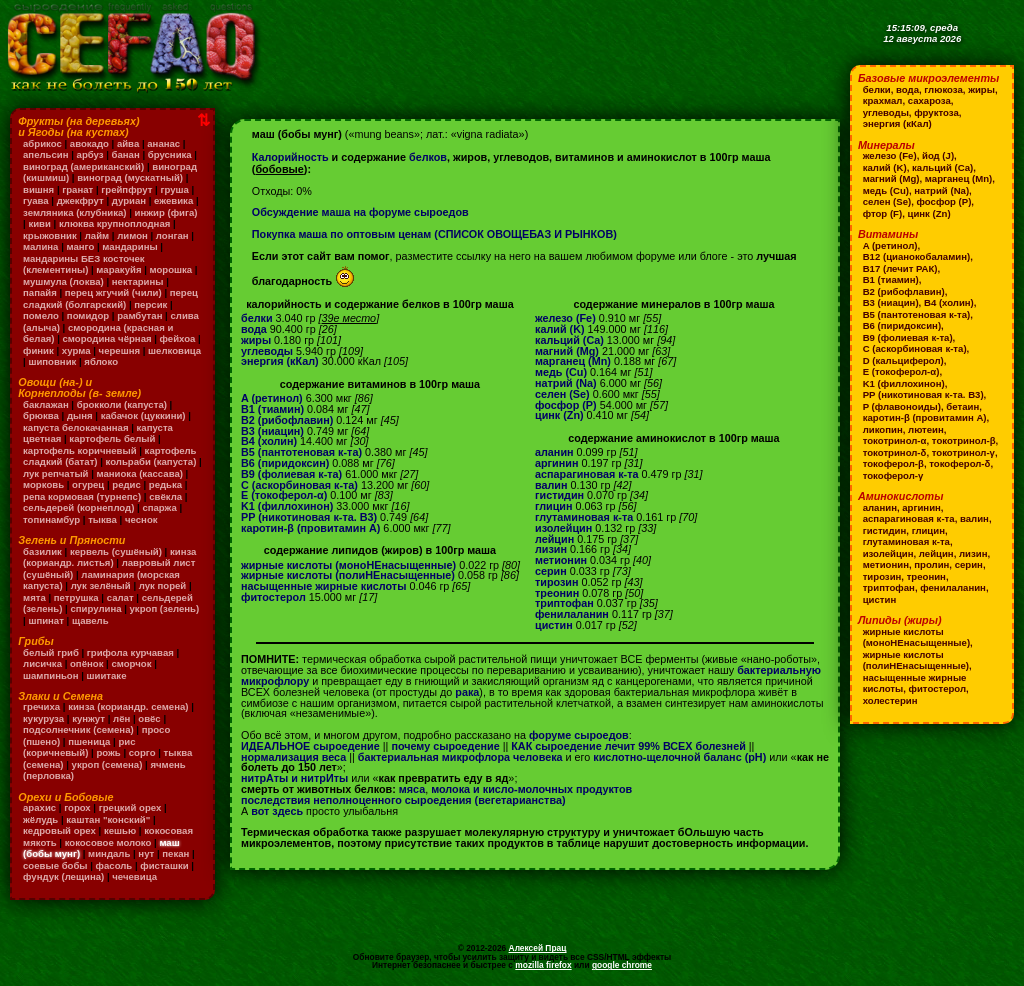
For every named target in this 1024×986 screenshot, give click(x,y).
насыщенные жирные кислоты (323, 586)
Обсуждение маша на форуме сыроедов (360, 212)
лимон (132, 235)
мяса (412, 789)
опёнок (86, 663)
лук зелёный (101, 585)
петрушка (76, 597)
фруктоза (936, 112)
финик (38, 350)
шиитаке (107, 675)
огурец (88, 484)
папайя (40, 292)
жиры (256, 340)
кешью (120, 830)
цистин (554, 625)
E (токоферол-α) (284, 495)
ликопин (883, 429)
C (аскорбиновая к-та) (299, 485)
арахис (39, 807)
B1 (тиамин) (272, 409)
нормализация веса (293, 757)
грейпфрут (126, 189)
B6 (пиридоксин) (285, 463)
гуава (36, 200)
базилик (42, 551)
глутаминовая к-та (584, 517)
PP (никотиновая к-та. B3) (309, 517)
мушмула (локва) (63, 281)
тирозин (557, 582)
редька (165, 484)
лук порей (163, 585)
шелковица (174, 350)
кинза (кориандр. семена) (128, 706)
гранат (77, 189)
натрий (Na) (566, 383)
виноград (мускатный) (130, 177)
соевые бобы (55, 865)
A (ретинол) (272, 398)
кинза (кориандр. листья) (109, 557)
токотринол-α (895, 440)
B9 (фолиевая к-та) (291, 474)
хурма (76, 350)
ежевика (173, 200)
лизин (551, 549)
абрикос (42, 143)
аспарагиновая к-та (586, 474)
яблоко (101, 361)
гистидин (559, 495)
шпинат (46, 620)
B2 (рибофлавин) (287, 420)
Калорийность (290, 157)
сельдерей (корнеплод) (78, 507)
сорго (142, 752)
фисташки (164, 865)
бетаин (962, 406)
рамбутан (139, 315)
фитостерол (273, 597)
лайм (97, 235)
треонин (557, 593)
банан (126, 154)
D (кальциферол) (903, 360)
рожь (108, 752)
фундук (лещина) (63, 876)
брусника (170, 154)
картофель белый (112, 438)
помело (41, 315)
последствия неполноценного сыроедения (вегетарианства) (403, 800)
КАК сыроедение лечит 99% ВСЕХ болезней (628, 746)
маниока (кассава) (140, 473)
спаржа (159, 507)
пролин (931, 564)
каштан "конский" (108, 819)
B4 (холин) (269, 441)
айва (128, 143)
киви (39, 223)
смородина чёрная (107, 338)
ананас (163, 143)
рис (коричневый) (79, 747)
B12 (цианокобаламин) (916, 256)
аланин (554, 452)
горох (77, 807)
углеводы (267, 351)
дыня (80, 415)
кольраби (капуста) (151, 461)
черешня (120, 350)
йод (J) (938, 155)
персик (150, 304)
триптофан (564, 603)
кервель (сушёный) (116, 551)
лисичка (42, 663)
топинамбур (51, 519)
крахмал (883, 100)
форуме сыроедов (579, 735)
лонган (172, 235)
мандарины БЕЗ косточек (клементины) (84, 264)
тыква (102, 519)
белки (257, 318)
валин (551, 485)
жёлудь (40, 819)
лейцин (554, 539)
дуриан (129, 200)
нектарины (138, 281)
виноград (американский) (83, 166)
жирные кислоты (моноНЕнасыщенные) (348, 565)
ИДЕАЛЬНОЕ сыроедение (310, 746)
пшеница (89, 741)
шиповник (52, 361)
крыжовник (50, 235)
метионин (561, 560)
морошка (171, 269)
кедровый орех (59, 830)
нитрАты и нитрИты (294, 778)
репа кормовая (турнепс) (82, 496)
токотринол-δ (895, 452)
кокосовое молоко (108, 842)
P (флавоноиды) (902, 406)
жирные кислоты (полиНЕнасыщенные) (348, 575)
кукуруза (43, 718)
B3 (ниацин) (272, 431)
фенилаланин (572, 614)
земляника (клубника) (75, 212)
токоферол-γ (893, 475)
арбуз (90, 154)
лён (121, 718)
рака (467, 692)
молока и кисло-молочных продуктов (531, 789)
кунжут (88, 718)
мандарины (129, 246)
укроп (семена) (107, 764)
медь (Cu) (561, 372)
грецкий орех (130, 807)
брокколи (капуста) (122, 404)
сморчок (131, 663)
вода (254, 329)
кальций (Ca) (569, 340)
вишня (38, 189)
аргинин (556, 463)
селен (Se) (562, 394)
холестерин (890, 700)
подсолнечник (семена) (78, 729)
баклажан (46, 404)
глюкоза (943, 89)
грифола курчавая (130, 652)
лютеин (926, 429)
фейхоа (178, 338)
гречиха (41, 706)
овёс (149, 718)
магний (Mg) (567, 351)
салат (120, 597)
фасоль (114, 865)
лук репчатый (55, 473)
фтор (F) (882, 213)
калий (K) (560, 329)
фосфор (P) (566, 405)
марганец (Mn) (573, 361)
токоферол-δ (959, 463)
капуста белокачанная (75, 427)
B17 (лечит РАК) (900, 268)
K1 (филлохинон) (287, 506)
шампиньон (50, 675)
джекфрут (80, 200)
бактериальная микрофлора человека (460, 757)
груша (174, 189)
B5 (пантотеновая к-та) (301, 452)
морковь (43, 484)
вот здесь (277, 811)
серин (551, 571)
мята (34, 597)
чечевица (134, 876)
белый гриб (51, 652)
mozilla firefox (543, 965)
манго (80, 246)
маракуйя (118, 269)
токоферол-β (893, 463)
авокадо (89, 143)
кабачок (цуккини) (143, 415)
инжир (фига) (166, 212)
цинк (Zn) (559, 415)
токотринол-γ (963, 452)
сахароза (929, 100)
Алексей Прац (538, 948)
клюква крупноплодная (114, 223)
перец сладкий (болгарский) (110, 298)
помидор (88, 315)
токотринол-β (964, 440)
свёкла (165, 496)
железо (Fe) (565, 318)
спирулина (95, 608)
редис (126, 484)
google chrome (622, 965)
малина (40, 246)
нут (146, 853)
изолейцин (563, 528)
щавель (90, 620)
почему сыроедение (445, 746)
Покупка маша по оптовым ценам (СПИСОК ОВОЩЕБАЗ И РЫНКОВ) (434, 234)
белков (428, 157)
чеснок (141, 519)
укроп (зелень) (165, 608)
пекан (175, 853)
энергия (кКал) (280, 361)
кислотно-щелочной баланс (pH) (679, 757)
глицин (554, 506)
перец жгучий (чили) (113, 292)
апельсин (46, 154)
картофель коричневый (80, 450)
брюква (41, 415)
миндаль (109, 853)
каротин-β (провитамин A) (310, 528)
